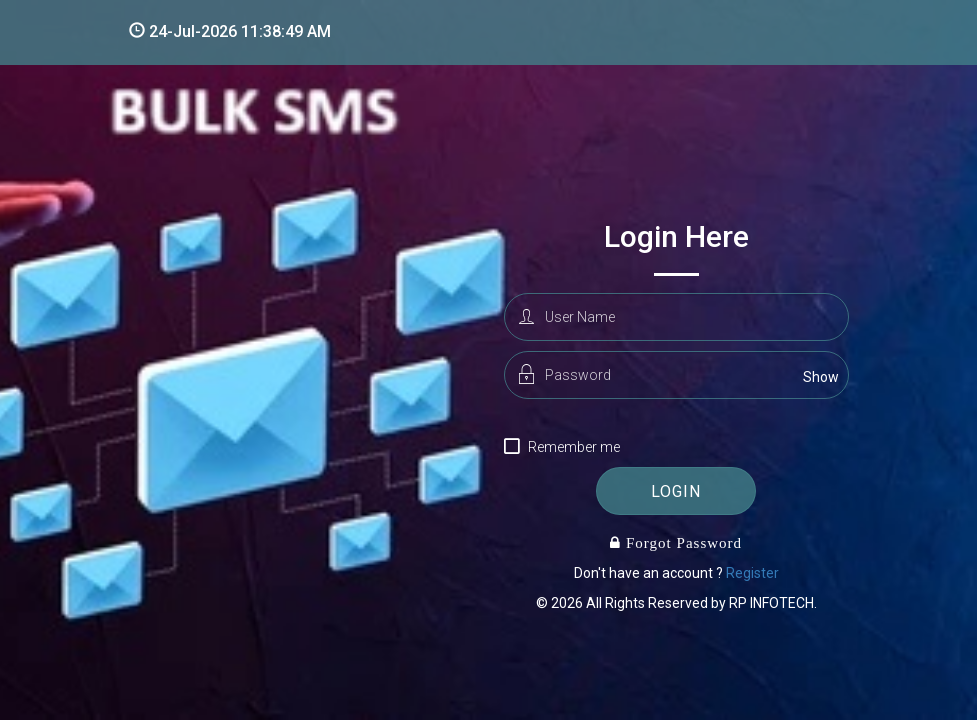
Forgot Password (681, 542)
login (676, 491)
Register (752, 573)
